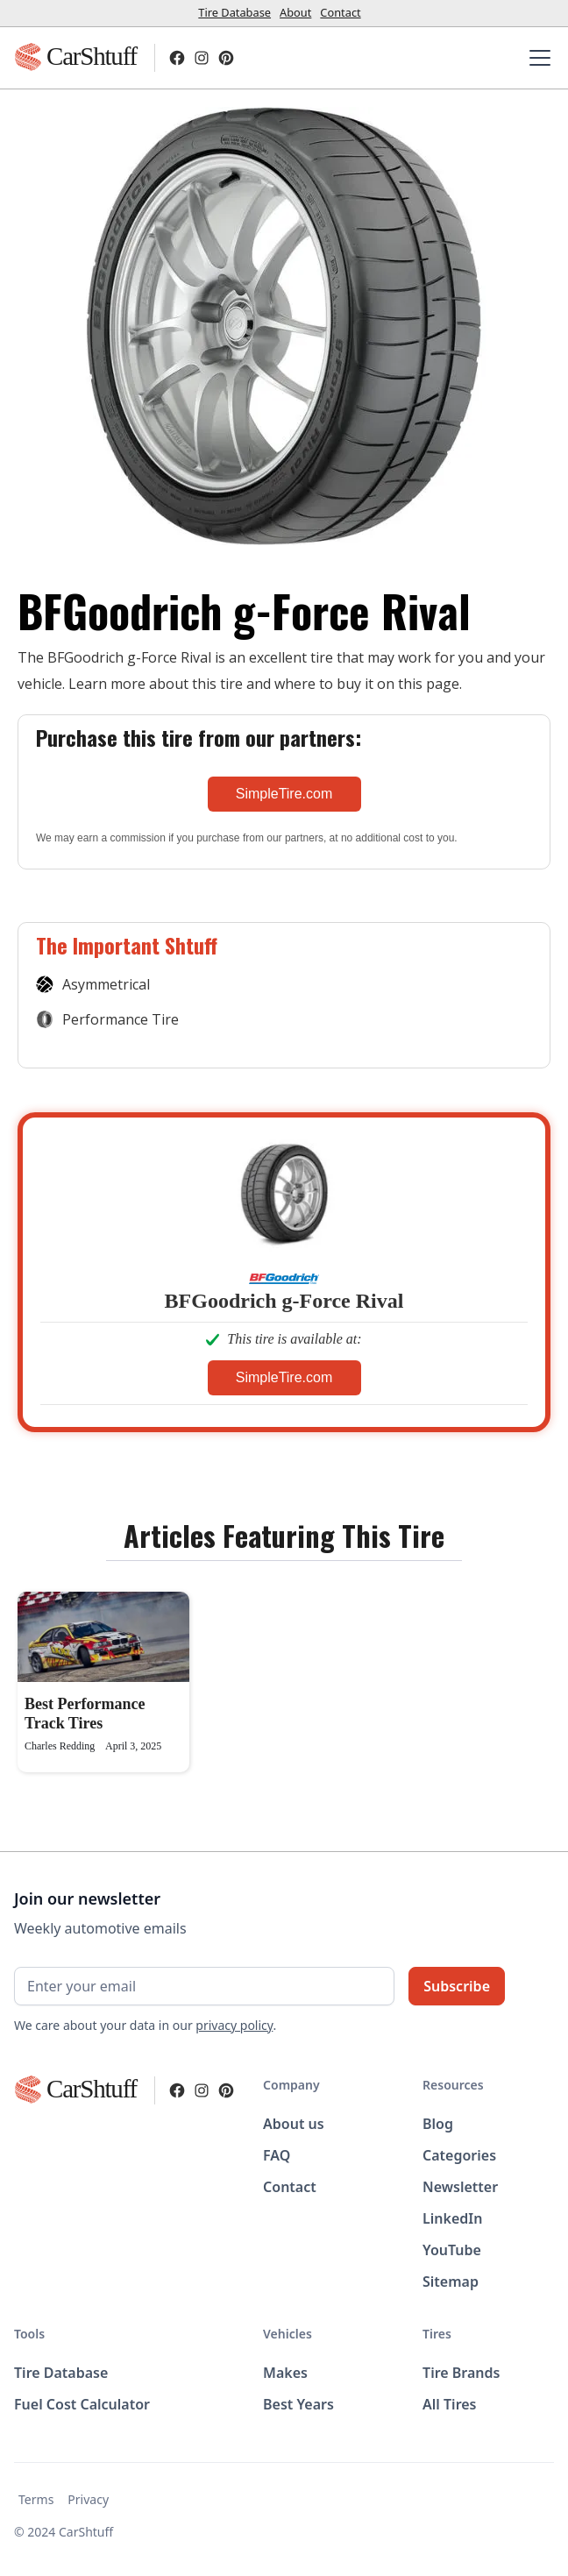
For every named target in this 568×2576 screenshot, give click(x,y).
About (295, 12)
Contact (340, 12)
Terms (35, 2499)
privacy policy (234, 2025)
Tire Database (234, 12)
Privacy (88, 2499)
